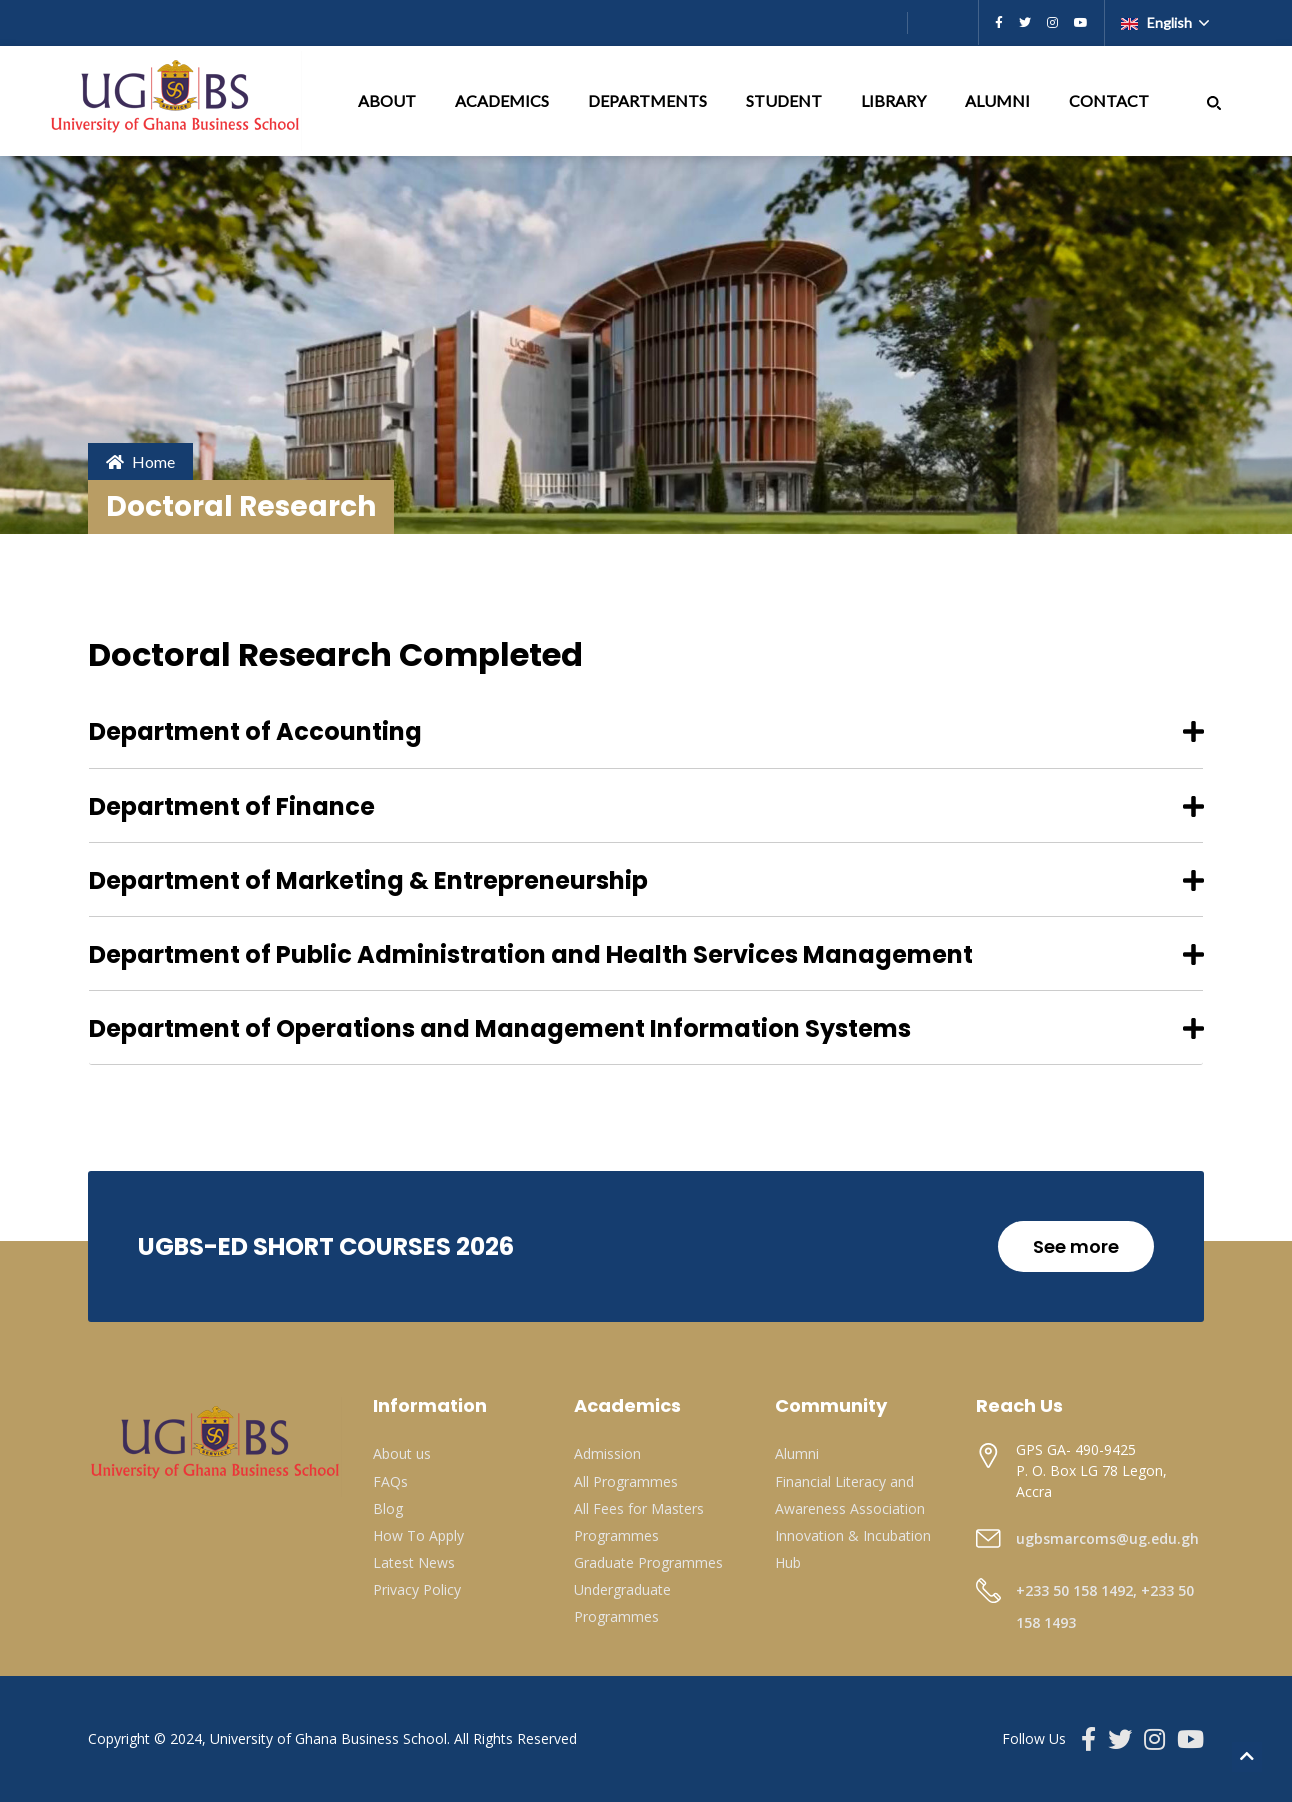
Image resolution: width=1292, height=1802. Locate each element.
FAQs (390, 1481)
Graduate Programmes (648, 1562)
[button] (1214, 100)
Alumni (797, 1453)
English (1158, 22)
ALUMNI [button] (999, 100)
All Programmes (626, 1481)
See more (1076, 1246)
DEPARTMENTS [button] (649, 100)
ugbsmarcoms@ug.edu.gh (1107, 1538)
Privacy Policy (417, 1589)
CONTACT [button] (1110, 100)
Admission (607, 1453)
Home (140, 461)
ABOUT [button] (388, 100)
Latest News (414, 1562)
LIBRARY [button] (895, 100)
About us (402, 1453)
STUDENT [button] (785, 100)
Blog (388, 1508)
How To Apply (418, 1535)
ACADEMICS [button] (503, 100)
